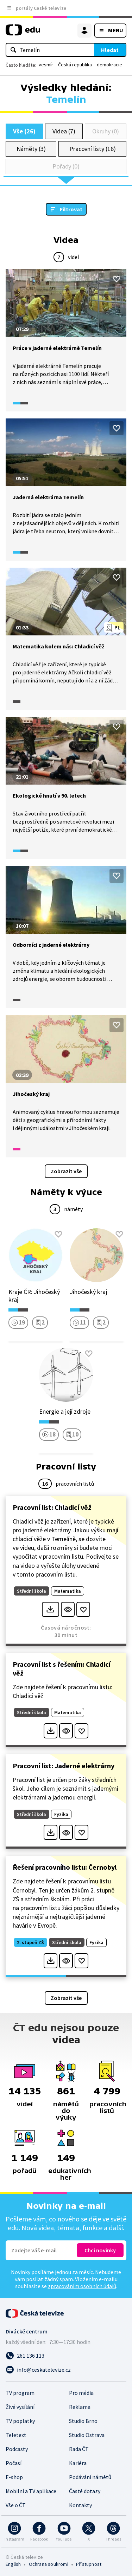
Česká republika (75, 64)
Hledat (110, 49)
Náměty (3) (31, 149)
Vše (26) (24, 131)
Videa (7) (63, 131)
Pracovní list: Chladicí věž (52, 1507)
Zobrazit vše (66, 1171)
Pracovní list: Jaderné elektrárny (63, 1765)
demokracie (109, 64)
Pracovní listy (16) (92, 149)
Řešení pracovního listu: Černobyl (65, 1867)
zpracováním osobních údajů (82, 2286)
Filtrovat (71, 209)
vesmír (46, 64)
